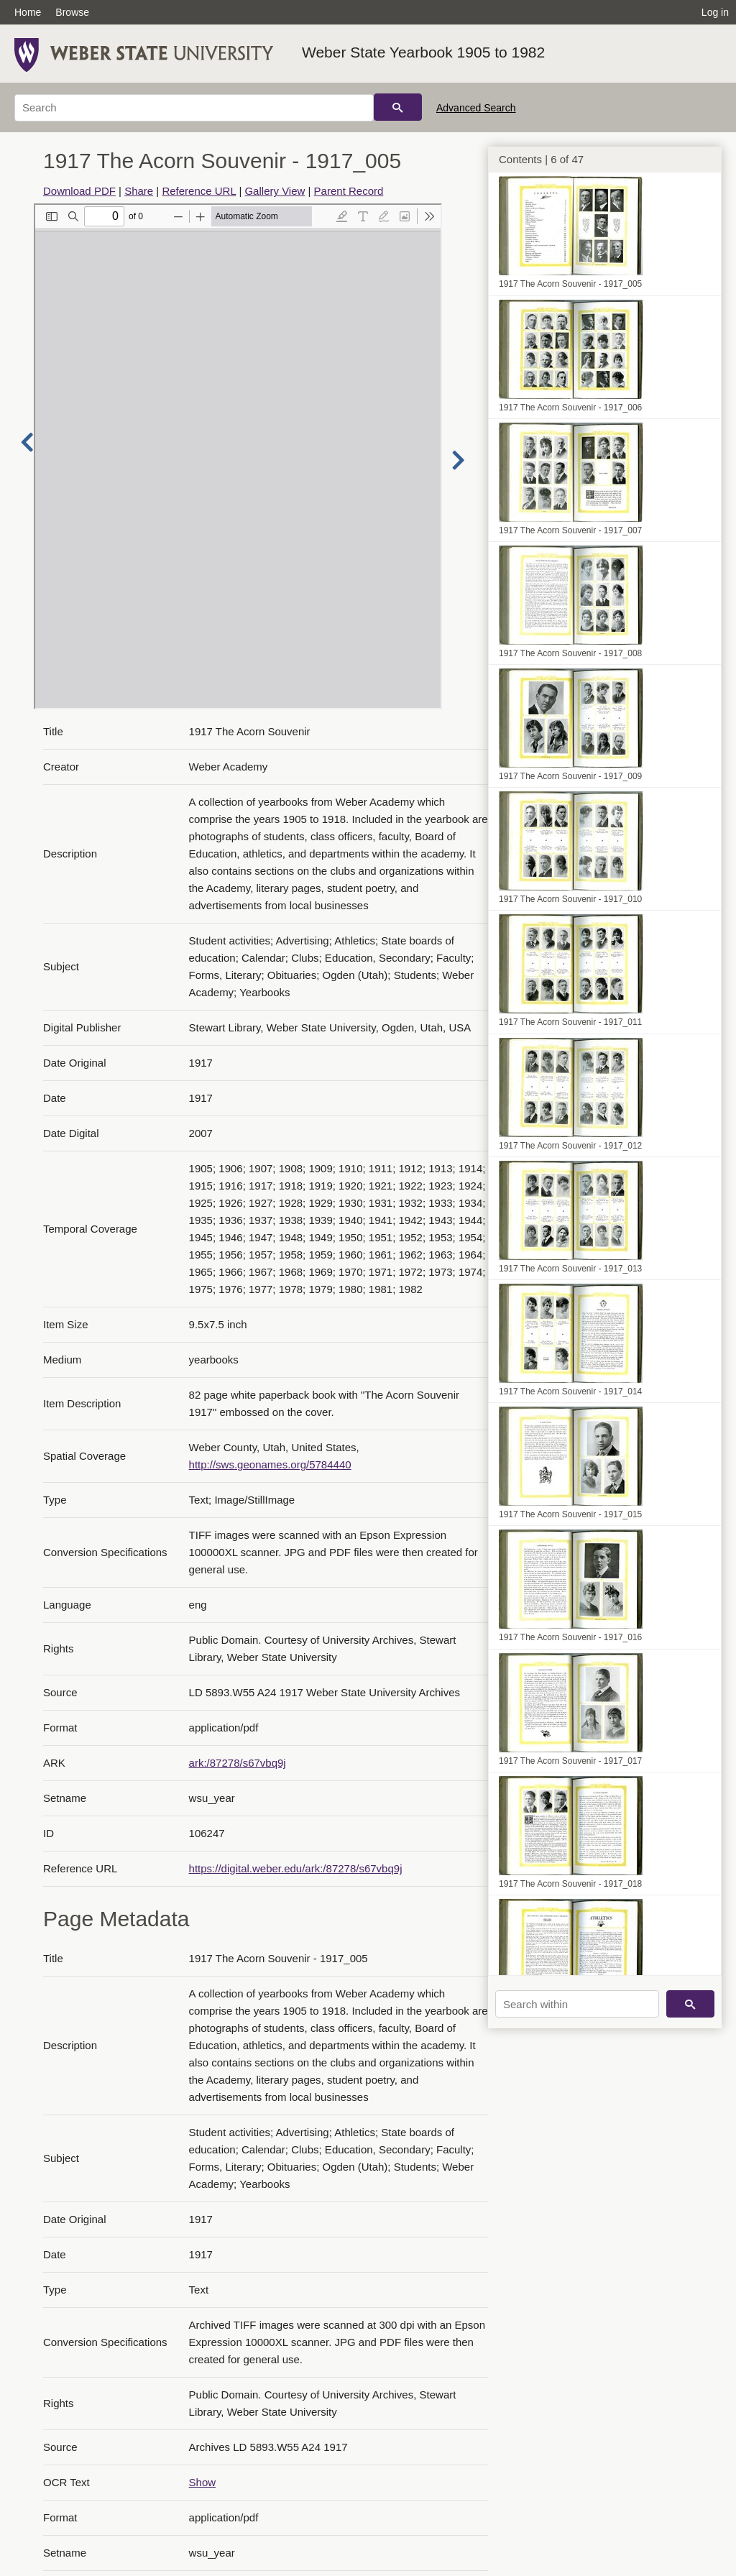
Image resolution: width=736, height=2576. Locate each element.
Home (27, 12)
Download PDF (79, 191)
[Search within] (577, 2004)
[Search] (194, 107)
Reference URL (199, 191)
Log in (715, 12)
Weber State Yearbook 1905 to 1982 (423, 52)
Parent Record (349, 191)
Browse (72, 12)
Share (138, 191)
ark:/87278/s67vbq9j (237, 1763)
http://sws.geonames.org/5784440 (270, 1464)
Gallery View (274, 191)
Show (202, 2482)
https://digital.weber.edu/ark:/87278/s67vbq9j (295, 1868)
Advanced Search (476, 108)
